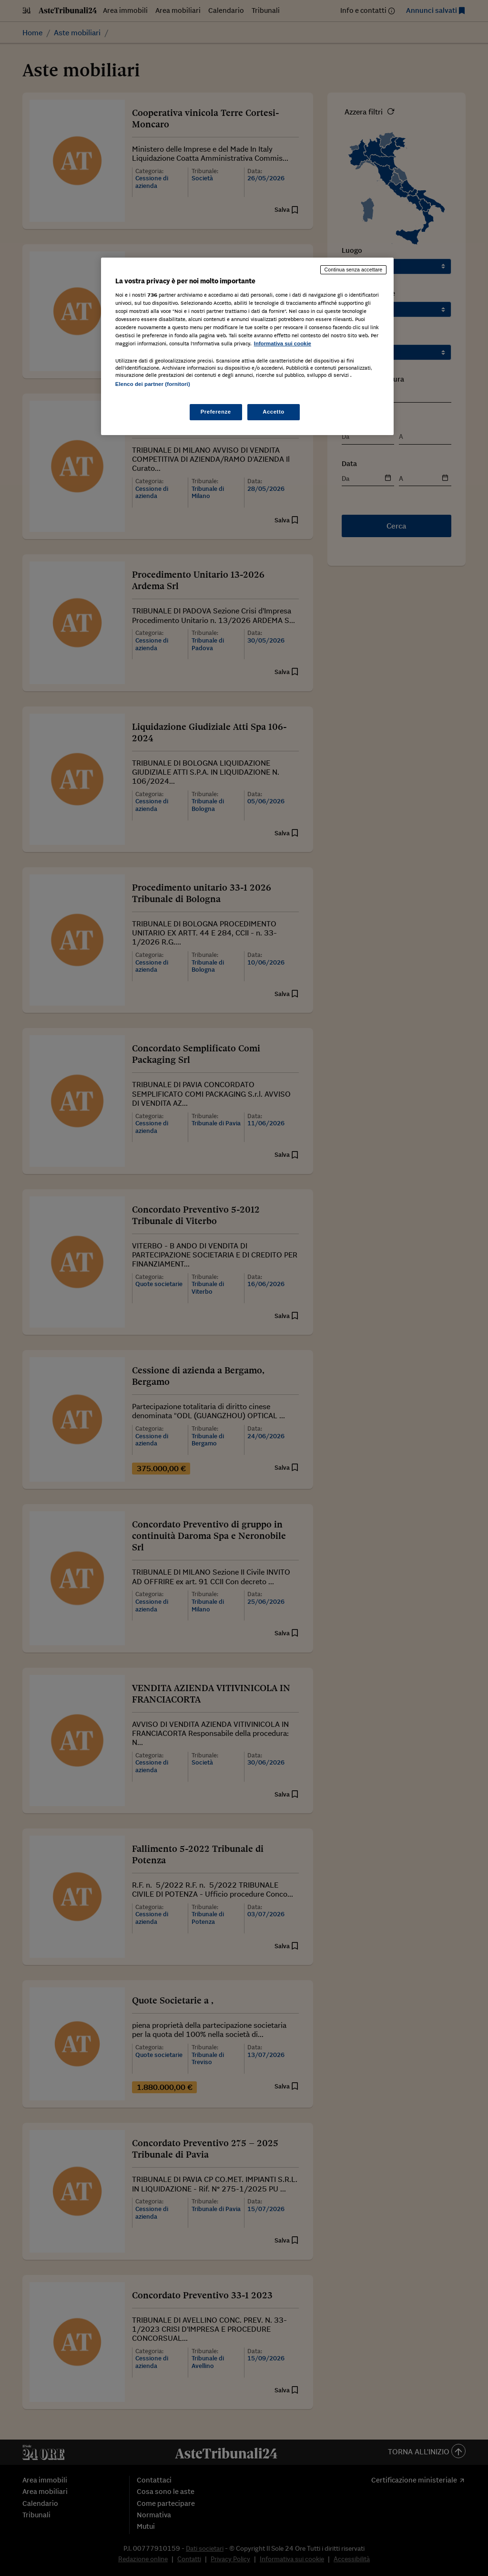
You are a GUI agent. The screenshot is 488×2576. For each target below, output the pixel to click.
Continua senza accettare (354, 269)
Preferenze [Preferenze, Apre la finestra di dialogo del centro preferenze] (216, 412)
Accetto (274, 412)
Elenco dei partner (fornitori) (152, 384)
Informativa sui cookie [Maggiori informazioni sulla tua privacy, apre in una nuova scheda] (282, 343)
